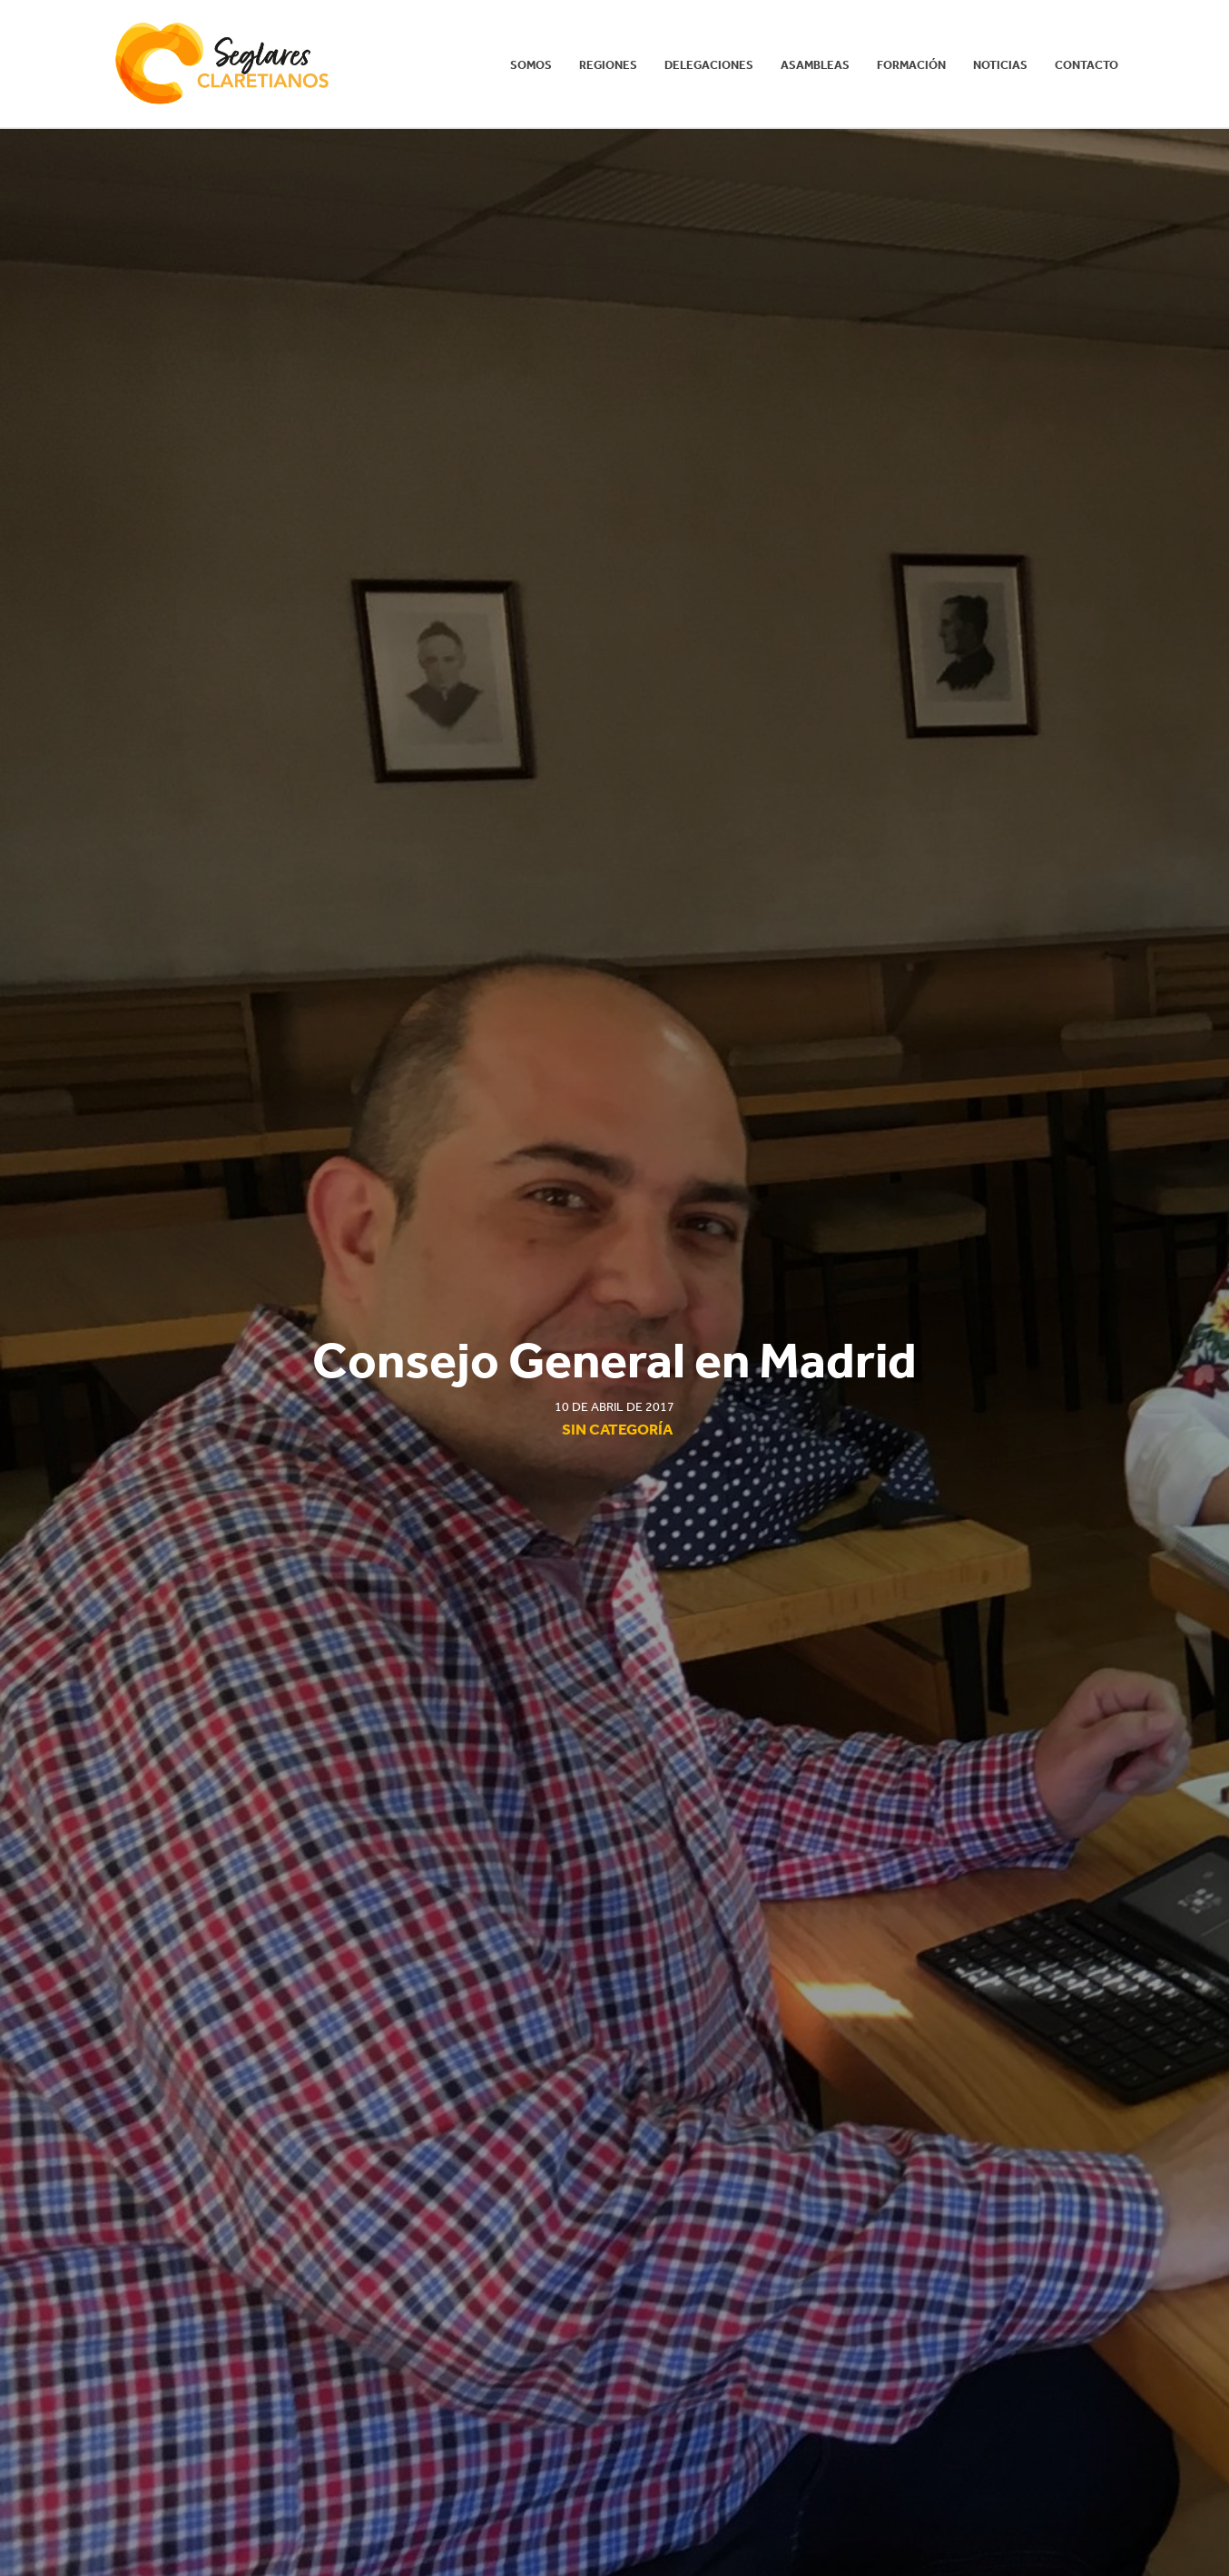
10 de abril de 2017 (614, 1407)
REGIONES (608, 65)
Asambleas (815, 65)
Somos (531, 65)
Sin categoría (617, 1429)
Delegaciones (708, 65)
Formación (911, 65)
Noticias (1000, 65)
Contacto (1086, 65)
